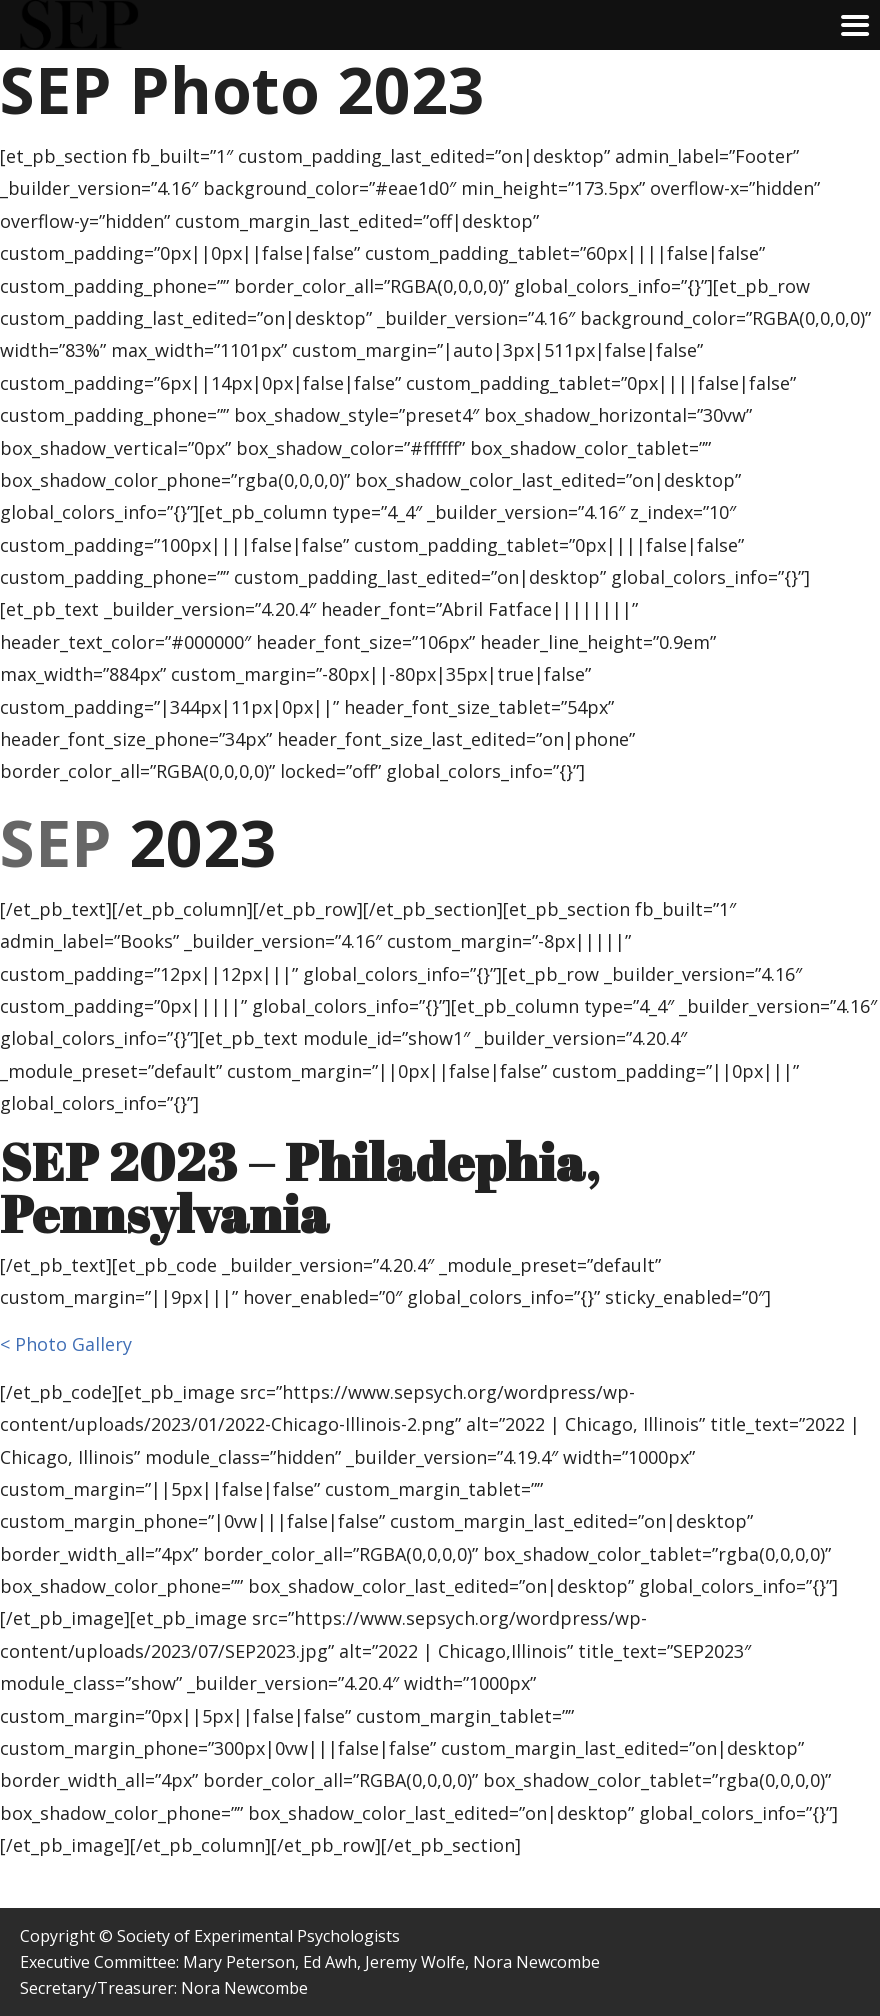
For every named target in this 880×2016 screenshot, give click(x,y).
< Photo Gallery (66, 1344)
